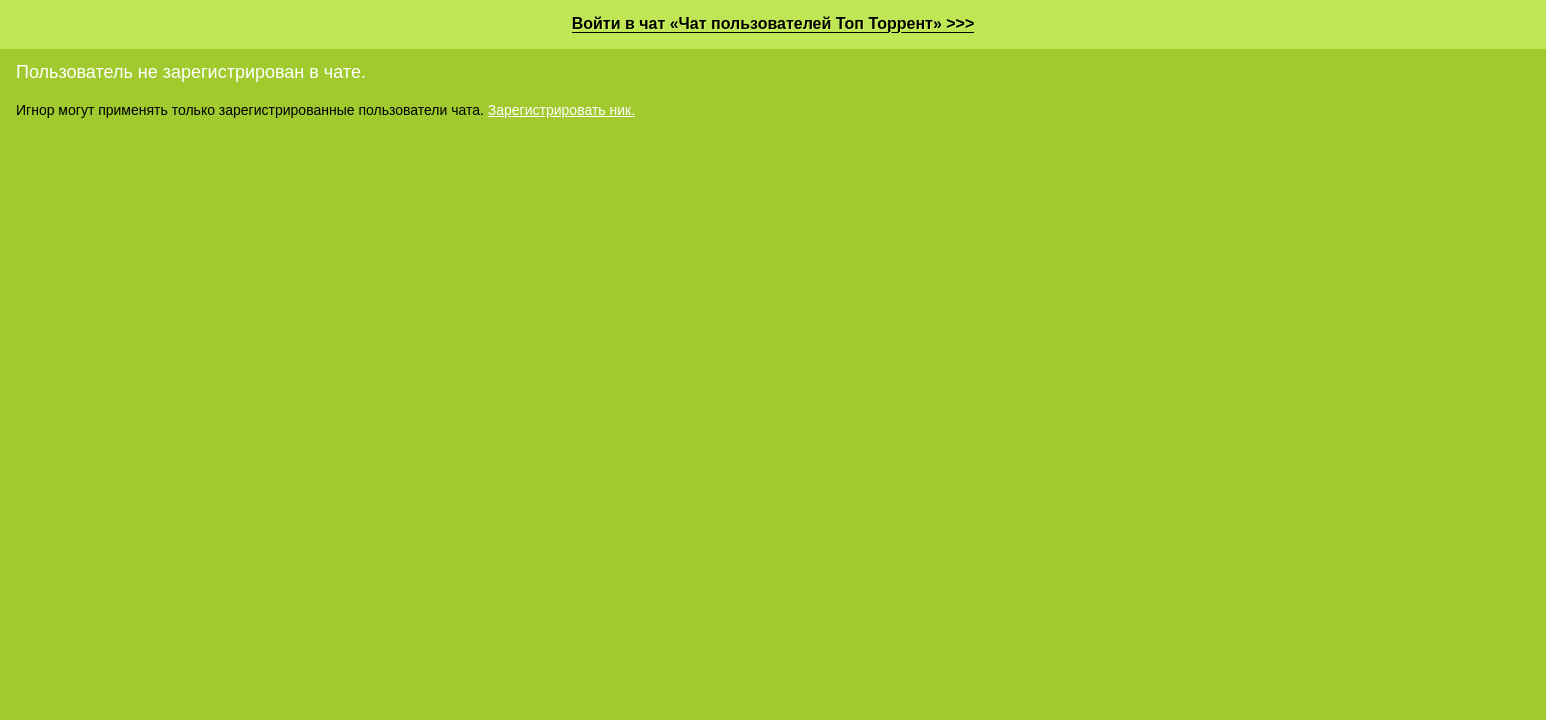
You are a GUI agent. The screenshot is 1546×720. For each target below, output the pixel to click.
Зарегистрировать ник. (561, 110)
